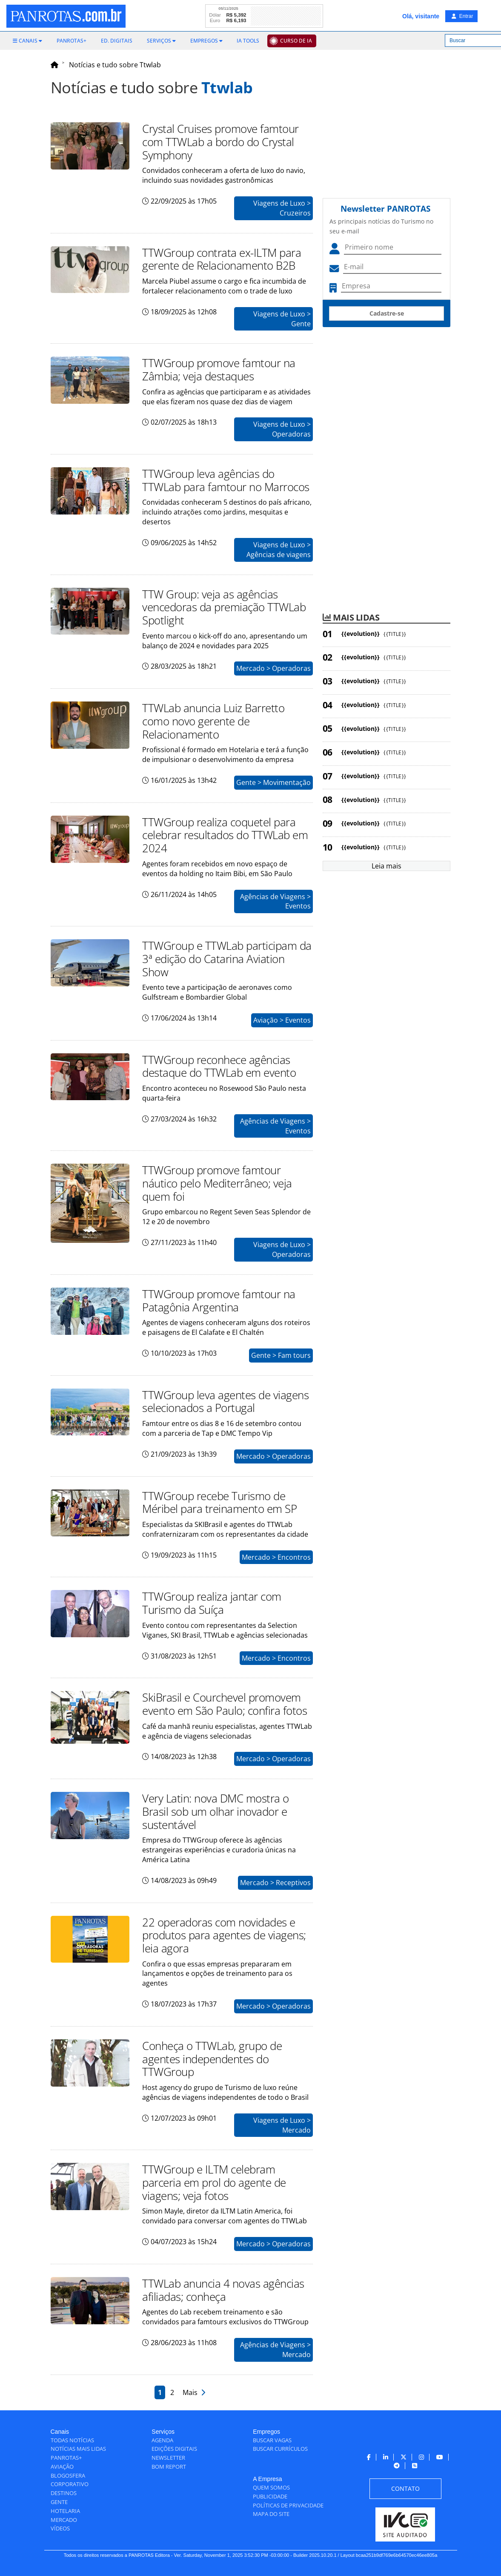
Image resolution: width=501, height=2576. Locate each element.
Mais (194, 2392)
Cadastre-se (386, 313)
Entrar (462, 16)
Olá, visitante (420, 16)
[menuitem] (27, 41)
